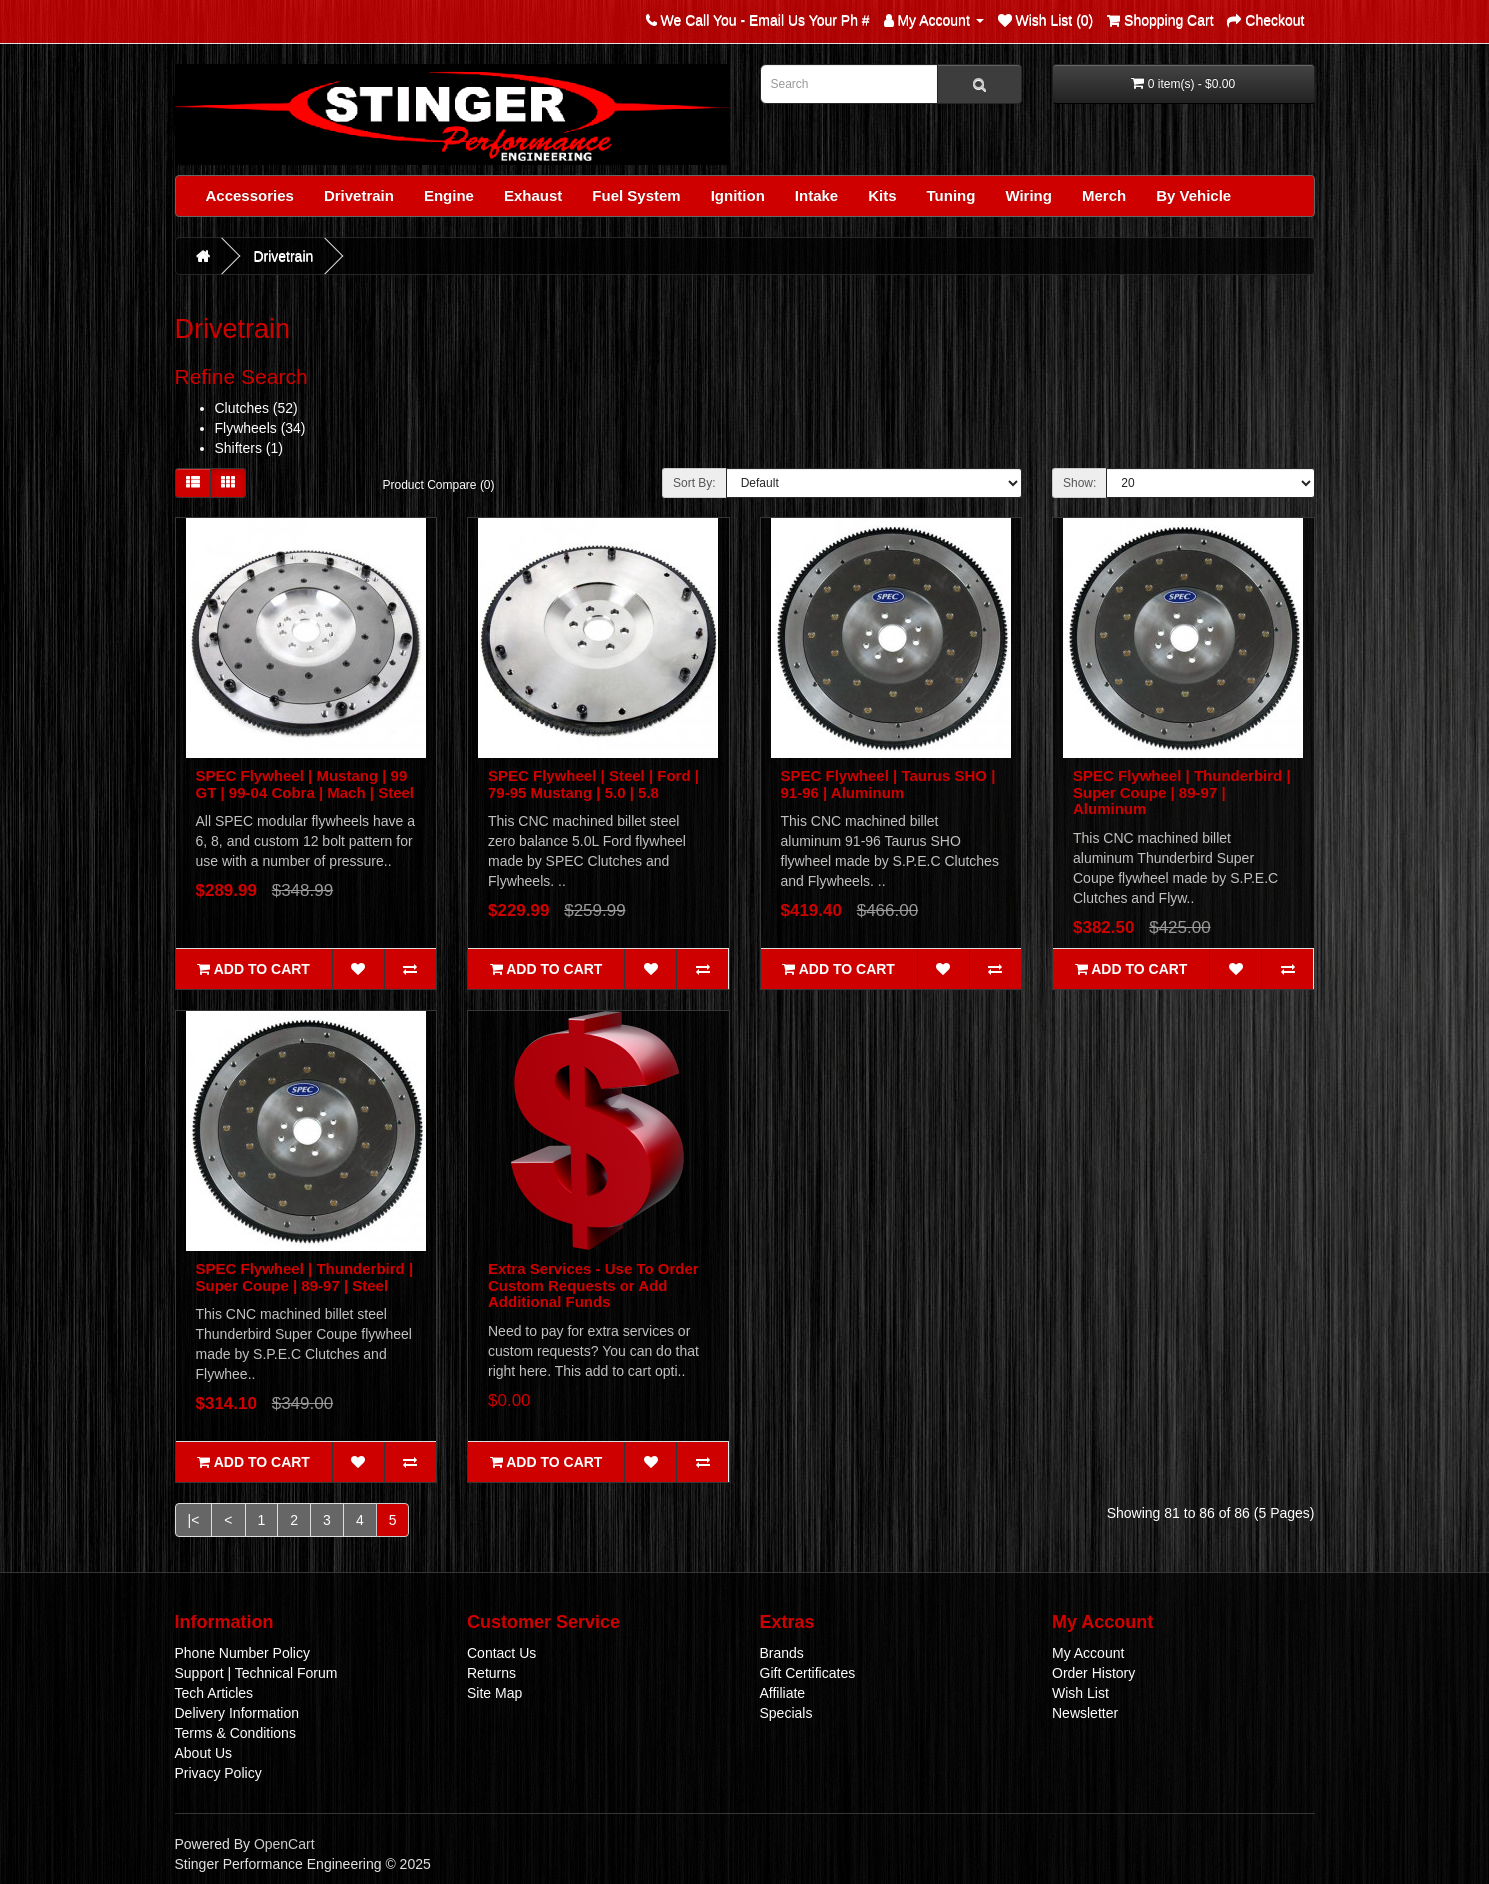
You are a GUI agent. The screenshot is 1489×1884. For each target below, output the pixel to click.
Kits (882, 195)
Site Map (494, 1693)
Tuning (951, 195)
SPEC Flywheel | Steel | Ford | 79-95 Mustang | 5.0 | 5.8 (593, 784)
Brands (782, 1653)
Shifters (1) (249, 448)
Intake (816, 195)
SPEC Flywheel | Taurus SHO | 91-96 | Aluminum (888, 784)
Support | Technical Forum (256, 1673)
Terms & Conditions (235, 1733)
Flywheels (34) (260, 428)
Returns (491, 1673)
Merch (1104, 195)
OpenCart (284, 1844)
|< (194, 1520)
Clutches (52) (256, 408)
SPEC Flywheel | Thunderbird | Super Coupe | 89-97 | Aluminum (1182, 792)
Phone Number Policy (242, 1653)
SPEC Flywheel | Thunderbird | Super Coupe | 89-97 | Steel (305, 1277)
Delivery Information (237, 1713)
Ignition (738, 195)
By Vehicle (1193, 195)
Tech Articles (214, 1693)
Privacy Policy (218, 1773)
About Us (204, 1753)
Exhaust (533, 195)
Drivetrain (359, 195)
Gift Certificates (808, 1673)
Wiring (1028, 195)
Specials (786, 1713)
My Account (1088, 1653)
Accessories (250, 195)
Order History (1093, 1673)
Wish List (1080, 1693)
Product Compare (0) (439, 485)
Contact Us (501, 1653)
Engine (449, 195)
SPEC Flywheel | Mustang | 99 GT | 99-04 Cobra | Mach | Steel (305, 784)
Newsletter (1085, 1713)
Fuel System (636, 195)
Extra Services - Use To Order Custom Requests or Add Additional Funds (593, 1285)
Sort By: (694, 483)
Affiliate (783, 1693)
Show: (1079, 483)
